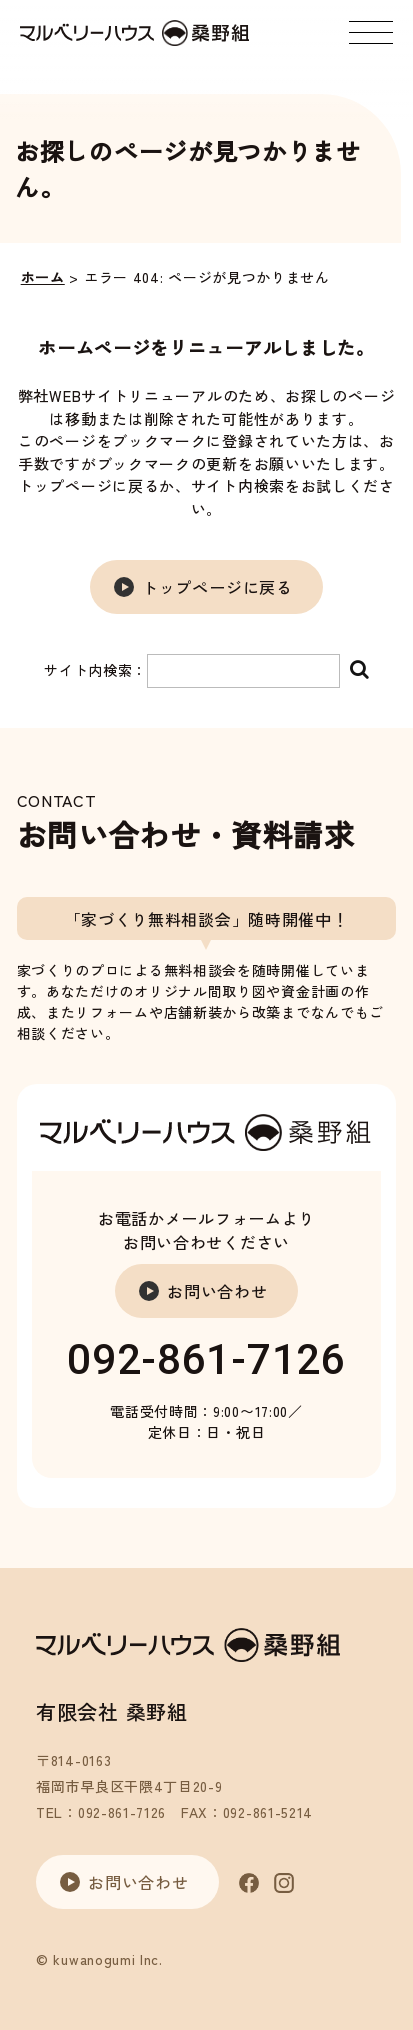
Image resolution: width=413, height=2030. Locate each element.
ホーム (43, 277)
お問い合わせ (217, 1291)
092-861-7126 (206, 1359)
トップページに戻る (217, 587)
